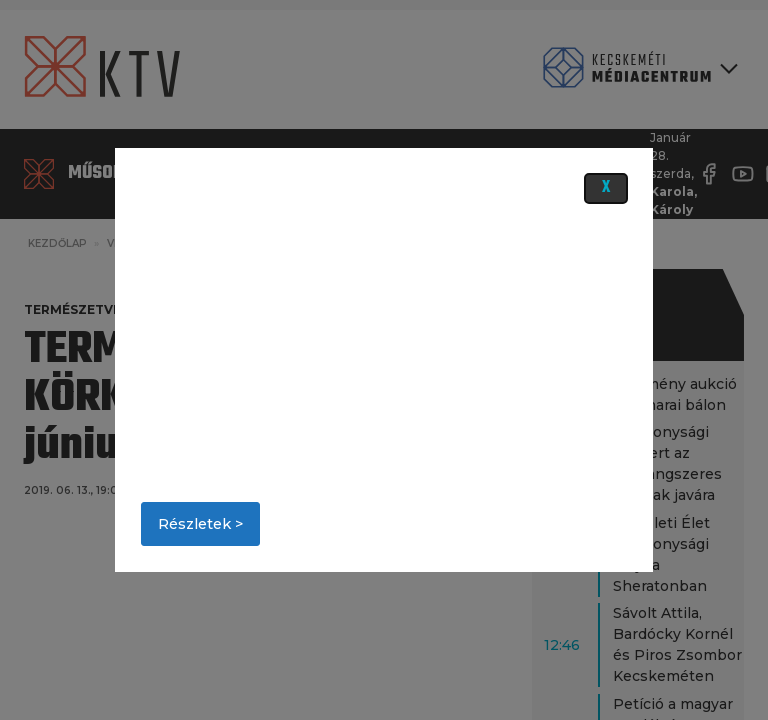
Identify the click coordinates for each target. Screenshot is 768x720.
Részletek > (200, 524)
